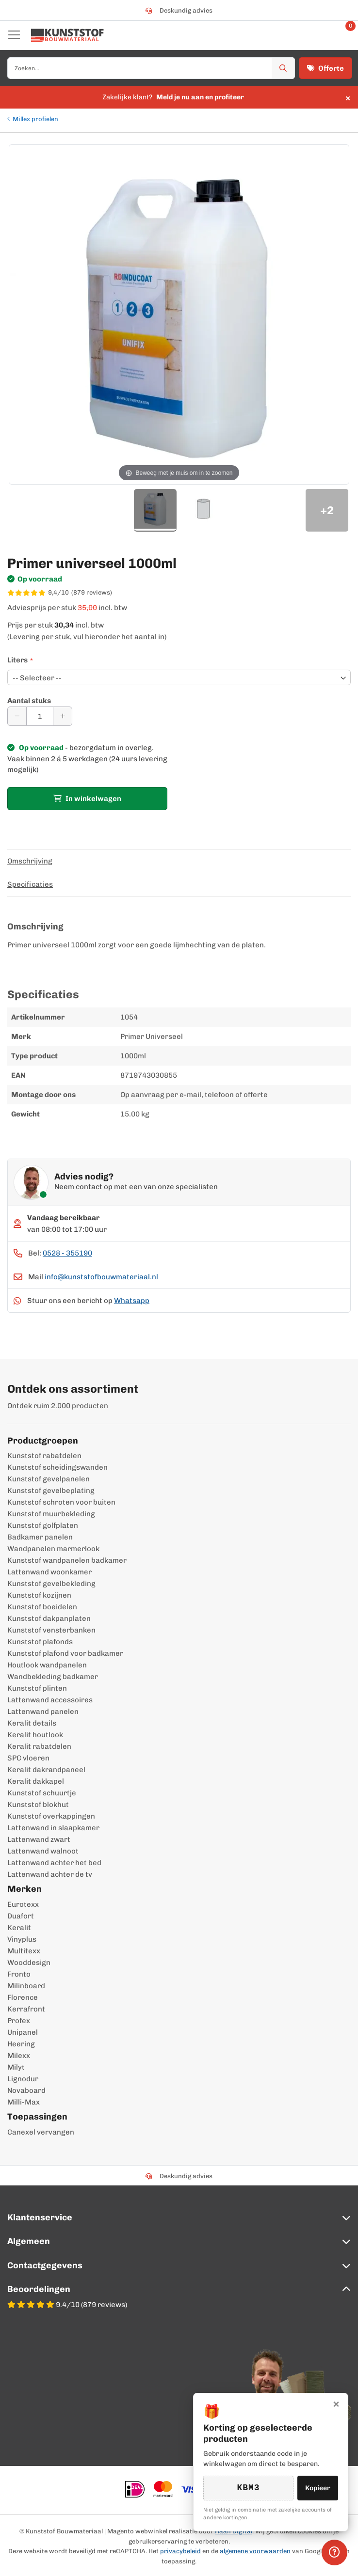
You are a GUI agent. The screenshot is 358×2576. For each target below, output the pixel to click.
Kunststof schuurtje (41, 1793)
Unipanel (22, 2032)
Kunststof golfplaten (42, 1525)
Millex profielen (35, 119)
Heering (21, 2044)
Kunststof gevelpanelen (48, 1479)
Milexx (18, 2055)
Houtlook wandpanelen (47, 1665)
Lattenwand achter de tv (49, 1874)
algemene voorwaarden (255, 2551)
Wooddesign (28, 1962)
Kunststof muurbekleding (51, 1513)
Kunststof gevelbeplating (51, 1490)
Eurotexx (23, 1904)
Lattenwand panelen (43, 1711)
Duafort (20, 1916)
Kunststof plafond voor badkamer (65, 1653)
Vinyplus (21, 1939)
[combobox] (151, 68)
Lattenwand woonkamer (49, 1572)
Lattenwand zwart (38, 1839)
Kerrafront (26, 2009)
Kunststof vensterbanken (51, 1630)
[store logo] (67, 35)
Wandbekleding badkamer (52, 1676)
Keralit (19, 1927)
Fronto (19, 1974)
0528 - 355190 (67, 1253)
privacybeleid (180, 2551)
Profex (18, 2020)
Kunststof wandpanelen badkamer (67, 1560)
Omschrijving (29, 861)
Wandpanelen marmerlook (53, 1548)
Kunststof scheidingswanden (57, 1467)
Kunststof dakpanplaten (49, 1618)
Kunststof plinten (37, 1688)
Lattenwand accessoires (50, 1700)
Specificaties (30, 884)
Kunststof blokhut (38, 1804)
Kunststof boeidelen (42, 1606)
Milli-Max (23, 2102)
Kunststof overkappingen (51, 1816)
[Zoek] (283, 68)
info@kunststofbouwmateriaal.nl (101, 1276)
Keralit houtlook (35, 1734)
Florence (22, 1997)
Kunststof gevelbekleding (51, 1583)
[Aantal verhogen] (62, 716)
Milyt (16, 2067)
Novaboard (26, 2090)
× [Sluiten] (336, 2411)
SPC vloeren (28, 1758)
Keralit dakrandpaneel (46, 1769)
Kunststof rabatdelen (44, 1455)
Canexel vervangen (40, 2132)
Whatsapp (131, 1300)
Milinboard (26, 1985)
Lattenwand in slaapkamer (53, 1827)
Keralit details (31, 1723)
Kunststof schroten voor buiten (61, 1502)
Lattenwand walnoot (43, 1851)
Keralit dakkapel (35, 1781)
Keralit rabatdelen (39, 1746)
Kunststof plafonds (40, 1641)
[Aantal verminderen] (17, 716)
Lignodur (22, 2078)
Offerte (325, 68)
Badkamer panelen (40, 1537)
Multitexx (23, 1951)
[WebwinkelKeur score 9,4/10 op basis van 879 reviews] (179, 592)
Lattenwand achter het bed (54, 1862)
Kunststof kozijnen (39, 1595)
